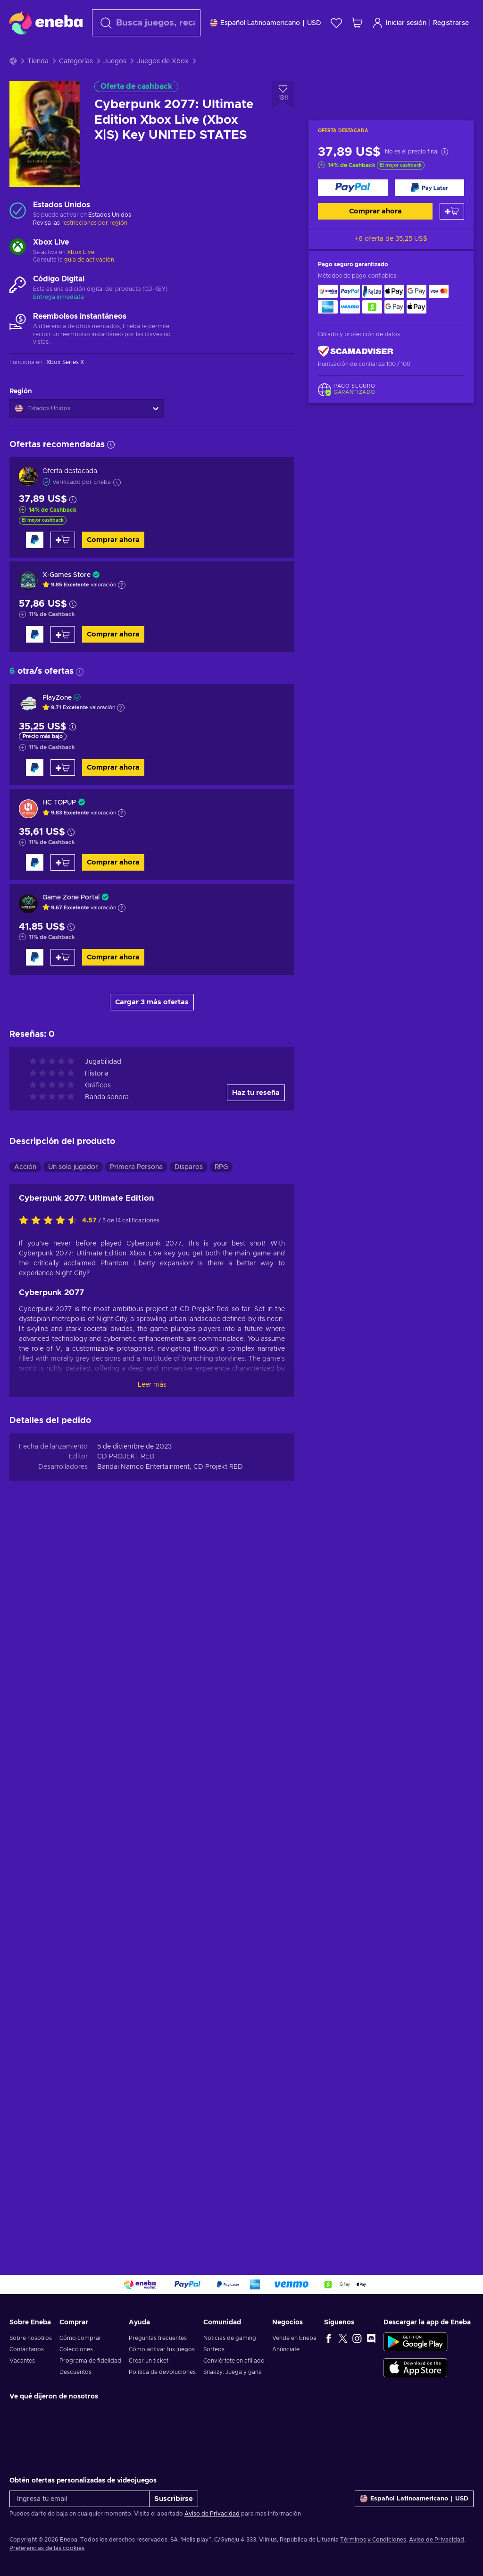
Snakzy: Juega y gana (232, 2372)
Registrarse (451, 23)
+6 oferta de (391, 262)
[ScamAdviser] (355, 375)
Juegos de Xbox (163, 85)
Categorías (76, 85)
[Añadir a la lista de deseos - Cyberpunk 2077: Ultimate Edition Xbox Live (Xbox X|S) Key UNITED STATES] (283, 119)
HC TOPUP (59, 826)
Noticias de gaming (229, 2338)
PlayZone (57, 721)
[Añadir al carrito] (452, 235)
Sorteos (214, 2349)
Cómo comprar (80, 2338)
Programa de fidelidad (90, 2361)
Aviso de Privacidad (212, 2514)
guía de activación (89, 283)
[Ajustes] (265, 23)
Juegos (114, 85)
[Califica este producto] (50, 1949)
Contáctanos (26, 2349)
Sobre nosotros (30, 2338)
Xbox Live (80, 276)
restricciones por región (94, 246)
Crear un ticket (148, 2361)
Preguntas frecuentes (158, 2338)
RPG (221, 1895)
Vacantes (22, 2361)
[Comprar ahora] (353, 211)
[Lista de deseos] (336, 22)
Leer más (152, 2113)
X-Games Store (66, 598)
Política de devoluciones (162, 2372)
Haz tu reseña (256, 1820)
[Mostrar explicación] (121, 608)
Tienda (38, 85)
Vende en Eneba (294, 2338)
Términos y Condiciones (373, 2539)
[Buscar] (146, 23)
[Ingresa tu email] (79, 2499)
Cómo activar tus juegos (162, 2349)
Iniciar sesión (399, 23)
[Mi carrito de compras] (357, 22)
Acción (25, 1895)
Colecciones (76, 2349)
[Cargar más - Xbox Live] (17, 271)
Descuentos (75, 2372)
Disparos (189, 1895)
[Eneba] (46, 22)
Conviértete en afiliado (234, 2361)
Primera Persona (136, 1895)
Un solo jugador (73, 1895)
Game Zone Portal (71, 921)
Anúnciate (286, 2349)
